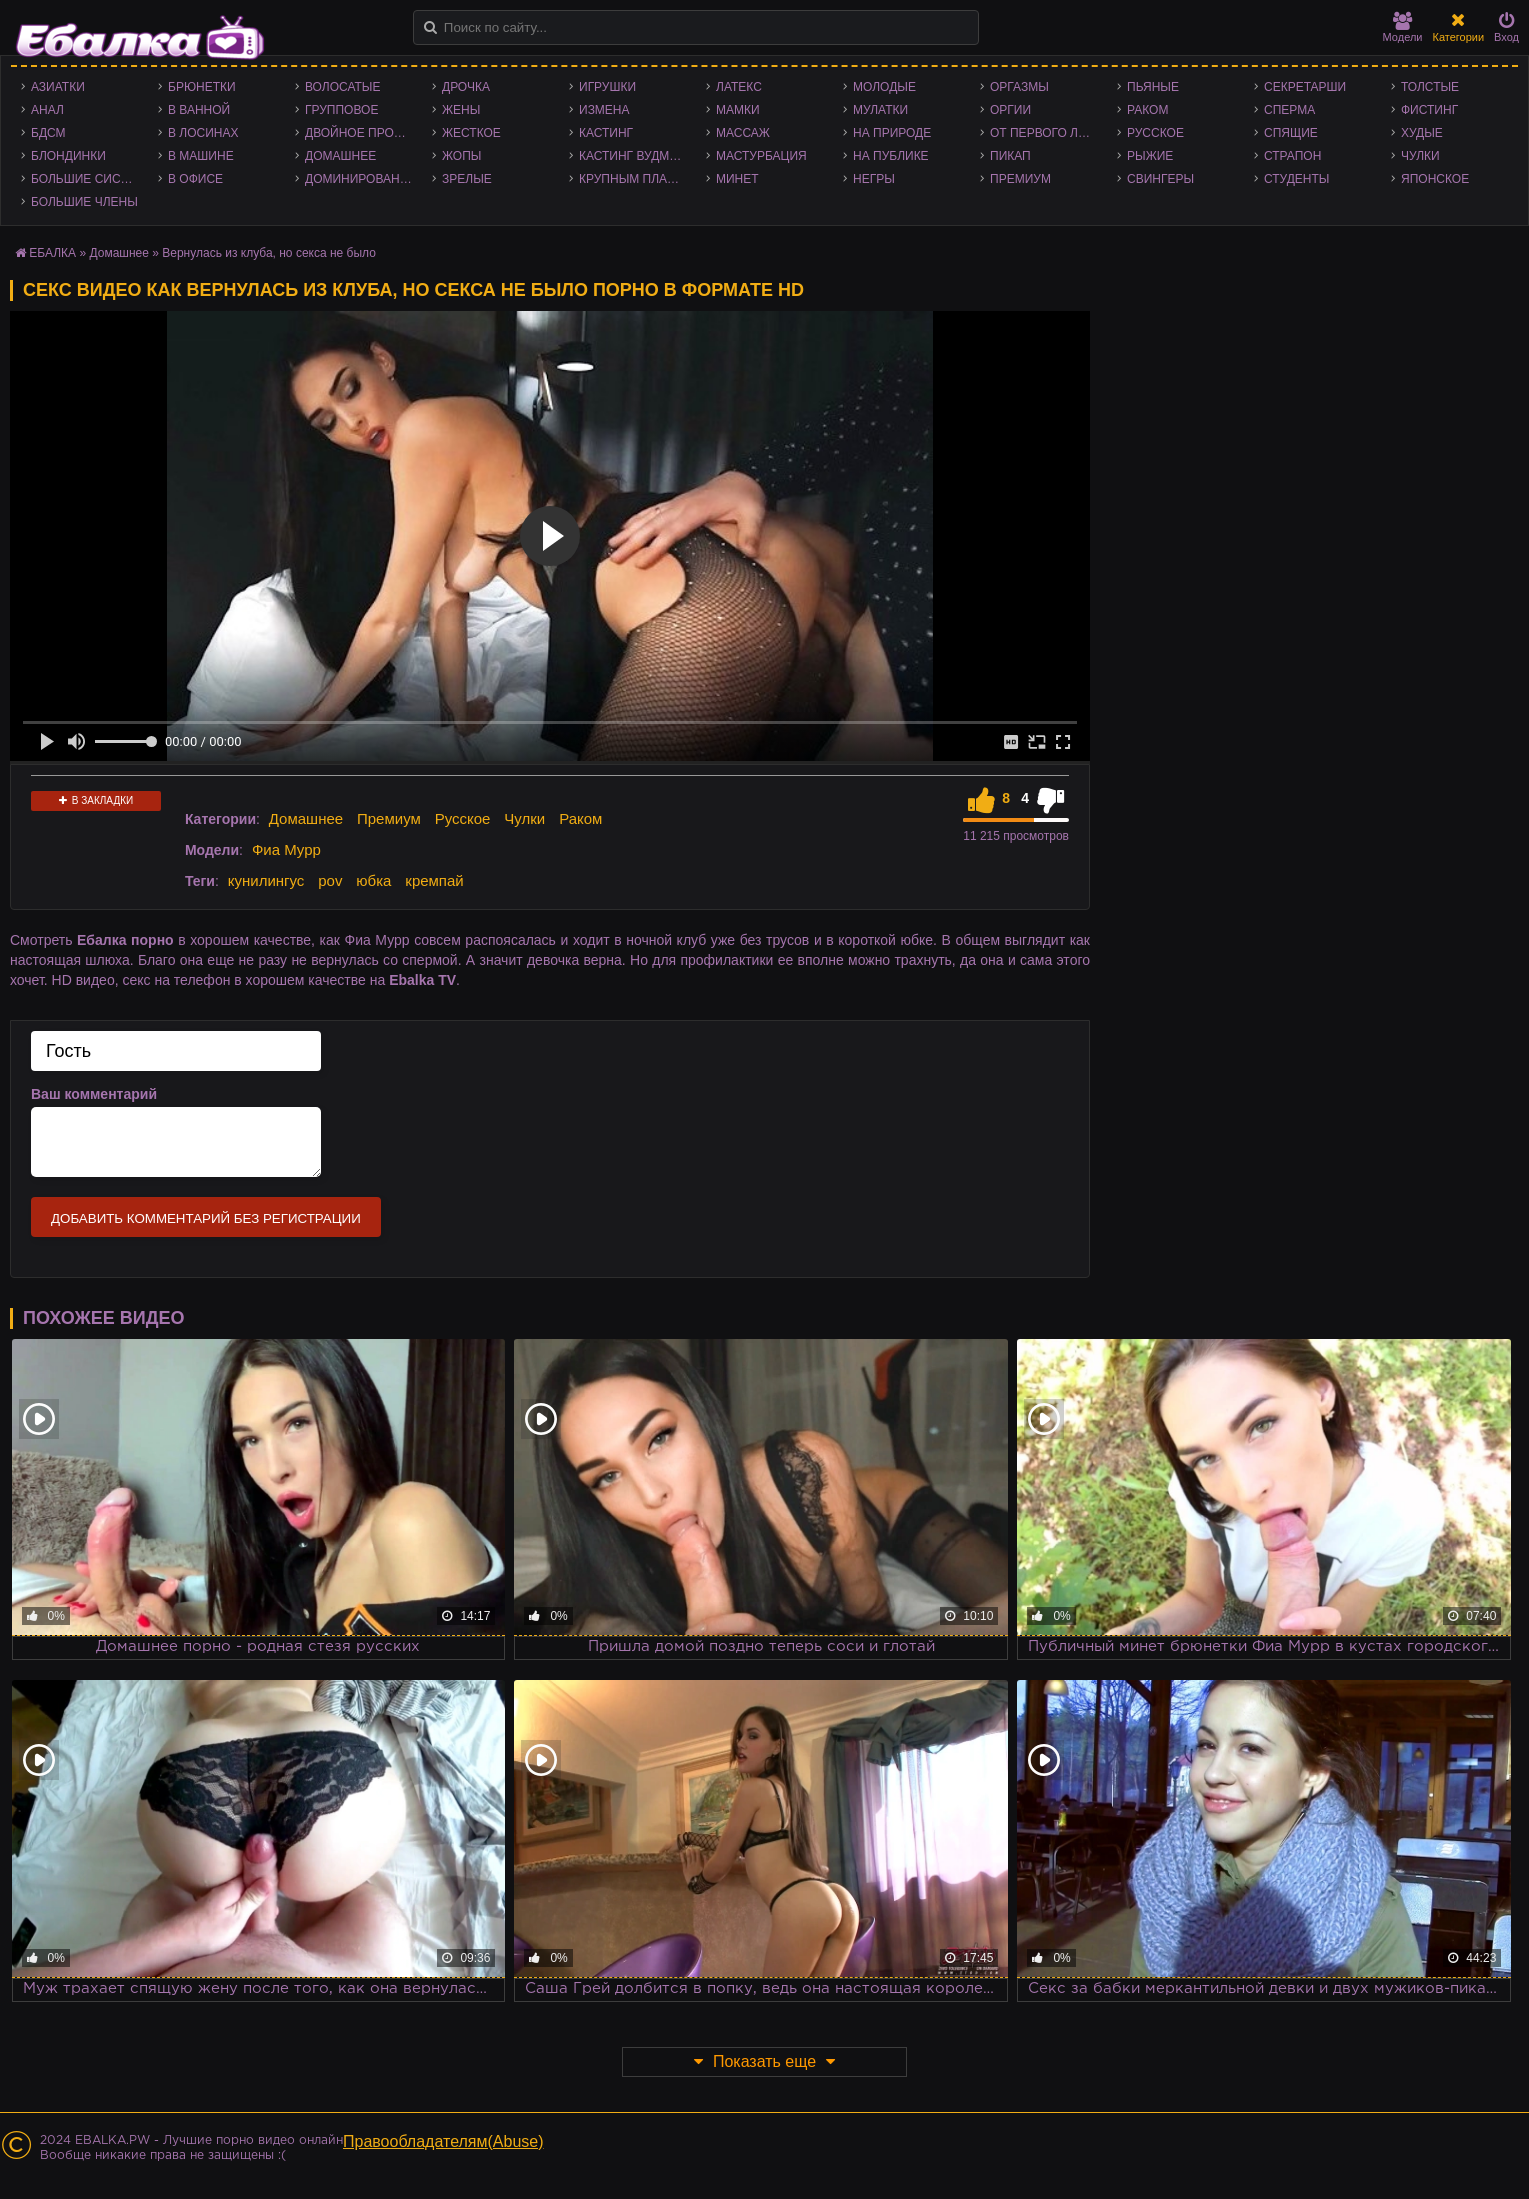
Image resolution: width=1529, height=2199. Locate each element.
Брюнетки (202, 87)
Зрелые (467, 179)
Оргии (1010, 110)
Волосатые (342, 87)
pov (330, 880)
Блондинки (68, 156)
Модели (1403, 27)
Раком (1147, 110)
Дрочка (466, 87)
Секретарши (1305, 87)
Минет (737, 179)
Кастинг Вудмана (636, 156)
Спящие (1291, 133)
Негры (874, 179)
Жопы (461, 156)
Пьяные (1153, 87)
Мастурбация (761, 156)
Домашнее (340, 156)
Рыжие (1150, 156)
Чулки (1420, 156)
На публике (891, 156)
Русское (1155, 133)
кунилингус (266, 880)
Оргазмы (1019, 87)
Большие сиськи (87, 179)
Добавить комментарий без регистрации (206, 1218)
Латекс (739, 87)
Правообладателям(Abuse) (443, 2141)
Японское (1435, 179)
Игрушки (607, 87)
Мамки (738, 110)
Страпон (1292, 156)
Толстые (1430, 87)
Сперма (1289, 110)
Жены (461, 110)
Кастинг (606, 133)
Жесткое (471, 133)
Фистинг (1429, 110)
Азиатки (58, 87)
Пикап (1010, 156)
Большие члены (84, 202)
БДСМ (48, 133)
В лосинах (203, 133)
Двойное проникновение (363, 133)
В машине (201, 156)
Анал (47, 110)
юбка (373, 880)
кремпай (434, 880)
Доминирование (360, 179)
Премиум (1020, 179)
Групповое (341, 110)
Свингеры (1160, 179)
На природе (892, 133)
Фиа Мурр (286, 849)
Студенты (1296, 179)
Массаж (743, 133)
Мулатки (880, 110)
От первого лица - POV (1048, 133)
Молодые (884, 87)
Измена (604, 110)
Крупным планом (637, 179)
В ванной (199, 110)
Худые (1422, 133)
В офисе (195, 179)
